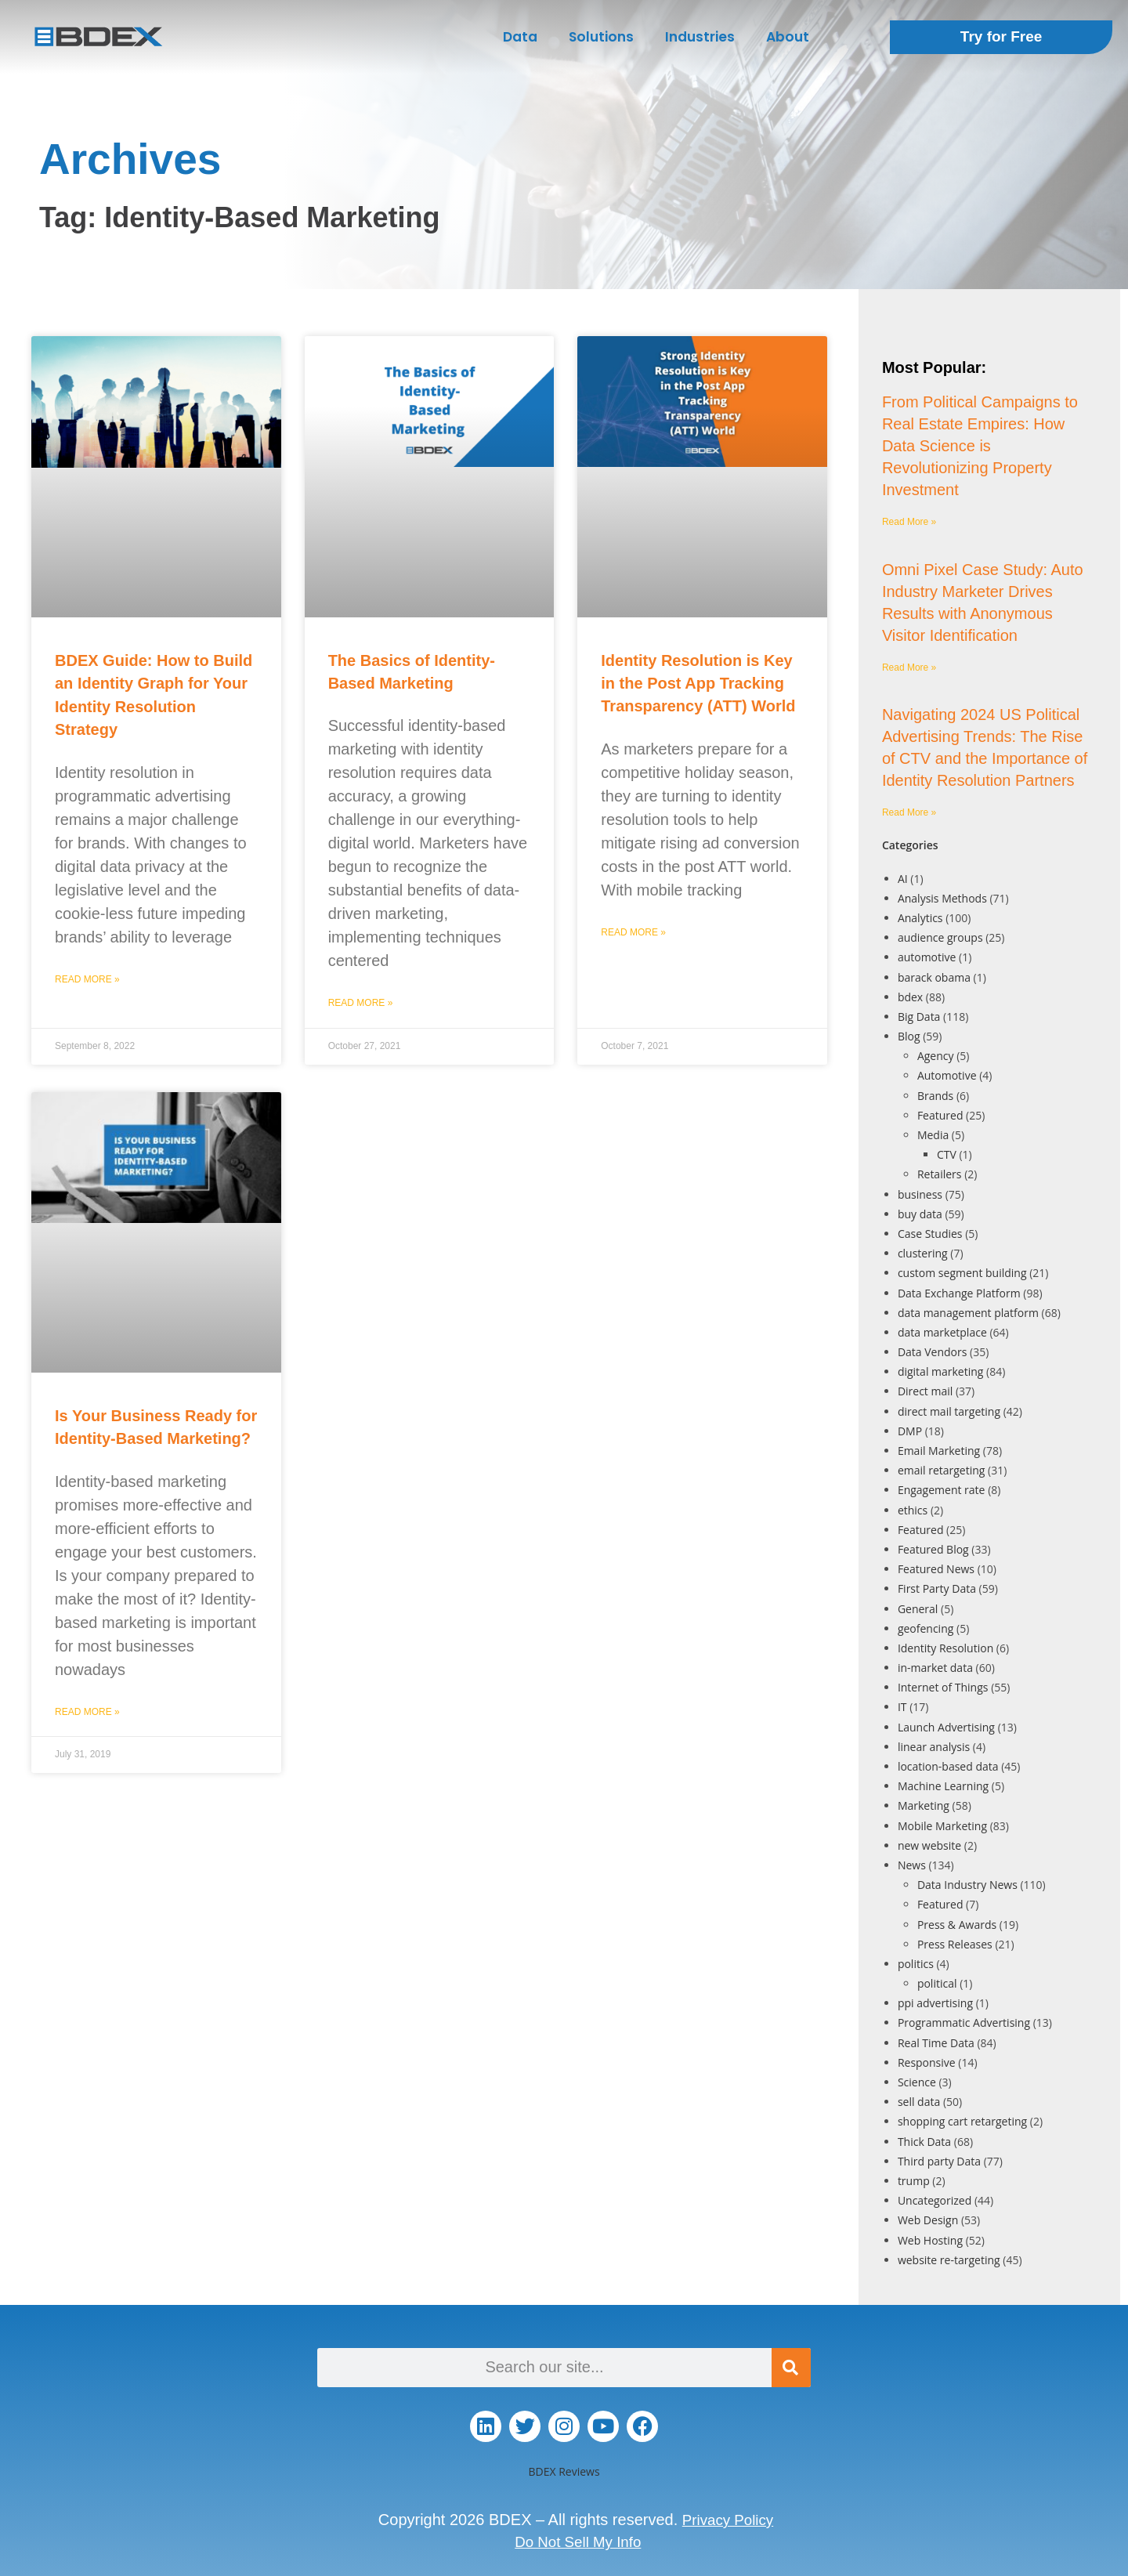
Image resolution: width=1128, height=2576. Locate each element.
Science (917, 2082)
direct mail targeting (949, 1411)
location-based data (948, 1766)
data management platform (968, 1312)
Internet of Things (943, 1687)
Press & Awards (956, 1924)
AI (903, 878)
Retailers (939, 1174)
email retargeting (941, 1470)
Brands (935, 1095)
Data (520, 36)
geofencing (925, 1628)
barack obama (934, 977)
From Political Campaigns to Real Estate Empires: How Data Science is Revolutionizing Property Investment (980, 445)
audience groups (940, 937)
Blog (909, 1036)
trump (914, 2180)
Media (933, 1134)
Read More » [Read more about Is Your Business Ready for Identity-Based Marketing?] (87, 1711)
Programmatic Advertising (964, 2022)
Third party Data (939, 2161)
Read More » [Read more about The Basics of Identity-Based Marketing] (360, 1002)
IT (902, 1706)
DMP (910, 1431)
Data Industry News (967, 1884)
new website (929, 1845)
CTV (946, 1154)
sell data (919, 2101)
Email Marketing (939, 1450)
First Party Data (937, 1588)
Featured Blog (933, 1549)
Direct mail (925, 1391)
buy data (920, 1214)
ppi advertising (935, 2002)
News (912, 1865)
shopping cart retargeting (962, 2121)
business (920, 1194)
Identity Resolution (945, 1648)
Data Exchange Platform (959, 1293)
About (787, 36)
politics (916, 1963)
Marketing (923, 1805)
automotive (927, 957)
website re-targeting (949, 2259)
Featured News (936, 1568)
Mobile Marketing (942, 1825)
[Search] (791, 2367)
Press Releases (954, 1944)
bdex (910, 997)
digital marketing (941, 1371)
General (918, 1608)
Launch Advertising (946, 1727)
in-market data (935, 1667)
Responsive (927, 2062)
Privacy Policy (727, 2519)
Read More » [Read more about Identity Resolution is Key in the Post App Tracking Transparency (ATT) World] (633, 932)
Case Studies (930, 1233)
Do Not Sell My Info (578, 2541)
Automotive (947, 1075)
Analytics (920, 917)
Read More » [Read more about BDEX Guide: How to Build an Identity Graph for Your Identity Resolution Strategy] (87, 979)
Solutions (601, 36)
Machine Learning (943, 1785)
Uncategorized (934, 2200)
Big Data (919, 1016)
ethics (912, 1510)
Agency (935, 1055)
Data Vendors (932, 1351)
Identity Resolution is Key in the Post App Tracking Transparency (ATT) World (698, 683)
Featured (940, 1115)
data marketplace (942, 1332)
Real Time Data (936, 2042)
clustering (923, 1253)
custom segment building (962, 1272)
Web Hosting (930, 2240)
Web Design (928, 2219)
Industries (700, 36)
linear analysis (934, 1746)
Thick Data (924, 2141)
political (937, 1983)
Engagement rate (941, 1489)
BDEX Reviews (563, 2471)
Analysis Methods (942, 898)
